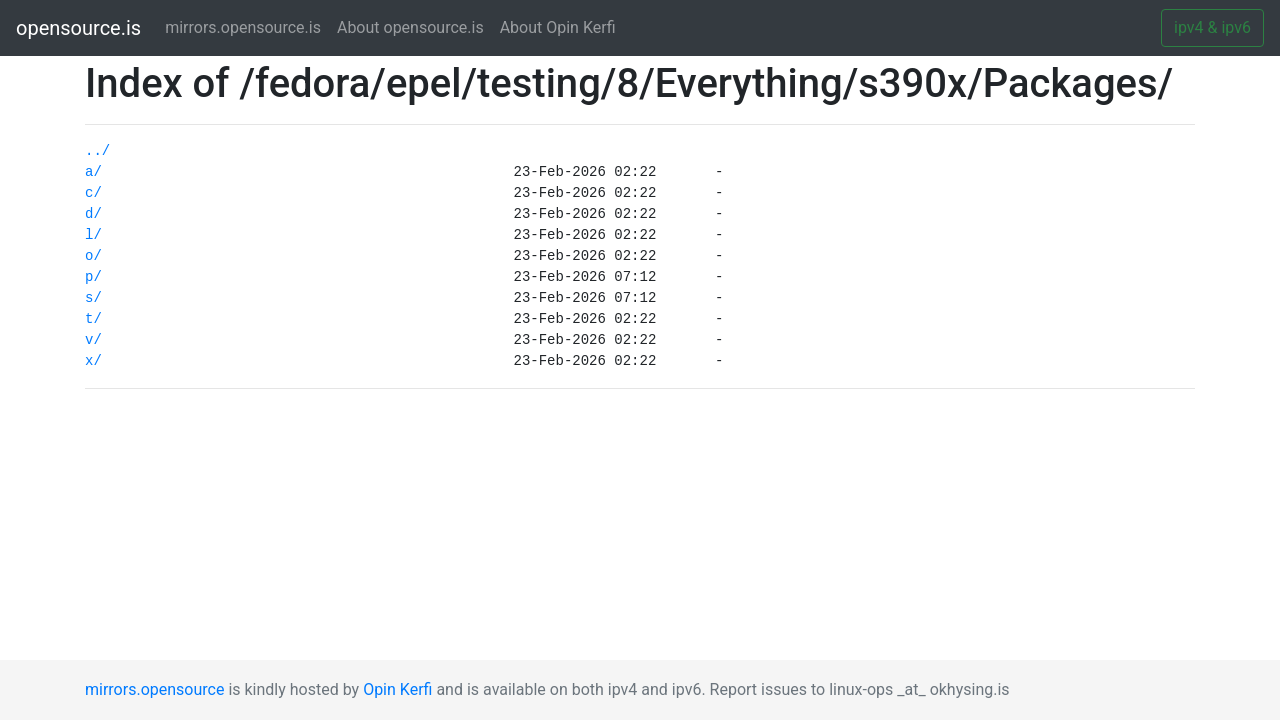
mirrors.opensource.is (247, 26)
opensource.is (78, 28)
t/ (93, 319)
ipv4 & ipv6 (1212, 27)
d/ (93, 214)
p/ (93, 277)
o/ (93, 256)
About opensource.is (410, 27)
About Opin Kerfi (558, 27)
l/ (93, 235)
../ (97, 151)
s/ (93, 298)
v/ (93, 340)
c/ (93, 193)
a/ (93, 172)
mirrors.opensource (154, 689)
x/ (93, 361)
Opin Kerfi (397, 689)
